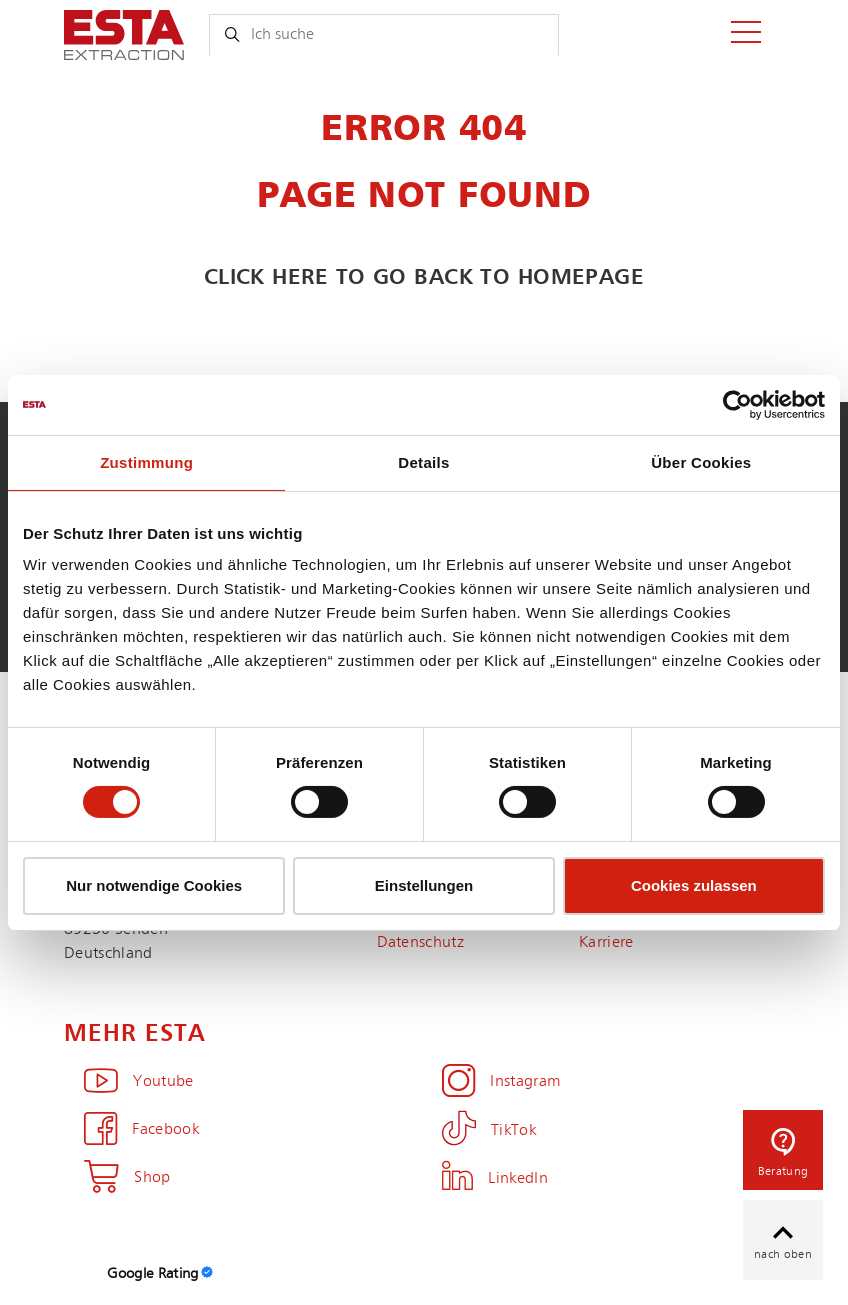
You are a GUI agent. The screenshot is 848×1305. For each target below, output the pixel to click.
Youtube (139, 1082)
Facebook (141, 1130)
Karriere (606, 943)
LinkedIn (495, 1179)
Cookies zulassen (694, 885)
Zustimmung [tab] (146, 461)
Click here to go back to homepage (424, 278)
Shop (127, 1178)
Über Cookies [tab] (701, 461)
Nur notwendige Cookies (154, 885)
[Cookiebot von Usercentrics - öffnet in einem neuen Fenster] (737, 404)
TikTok (489, 1131)
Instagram (501, 1082)
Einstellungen (424, 885)
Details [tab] (423, 461)
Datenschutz (421, 943)
